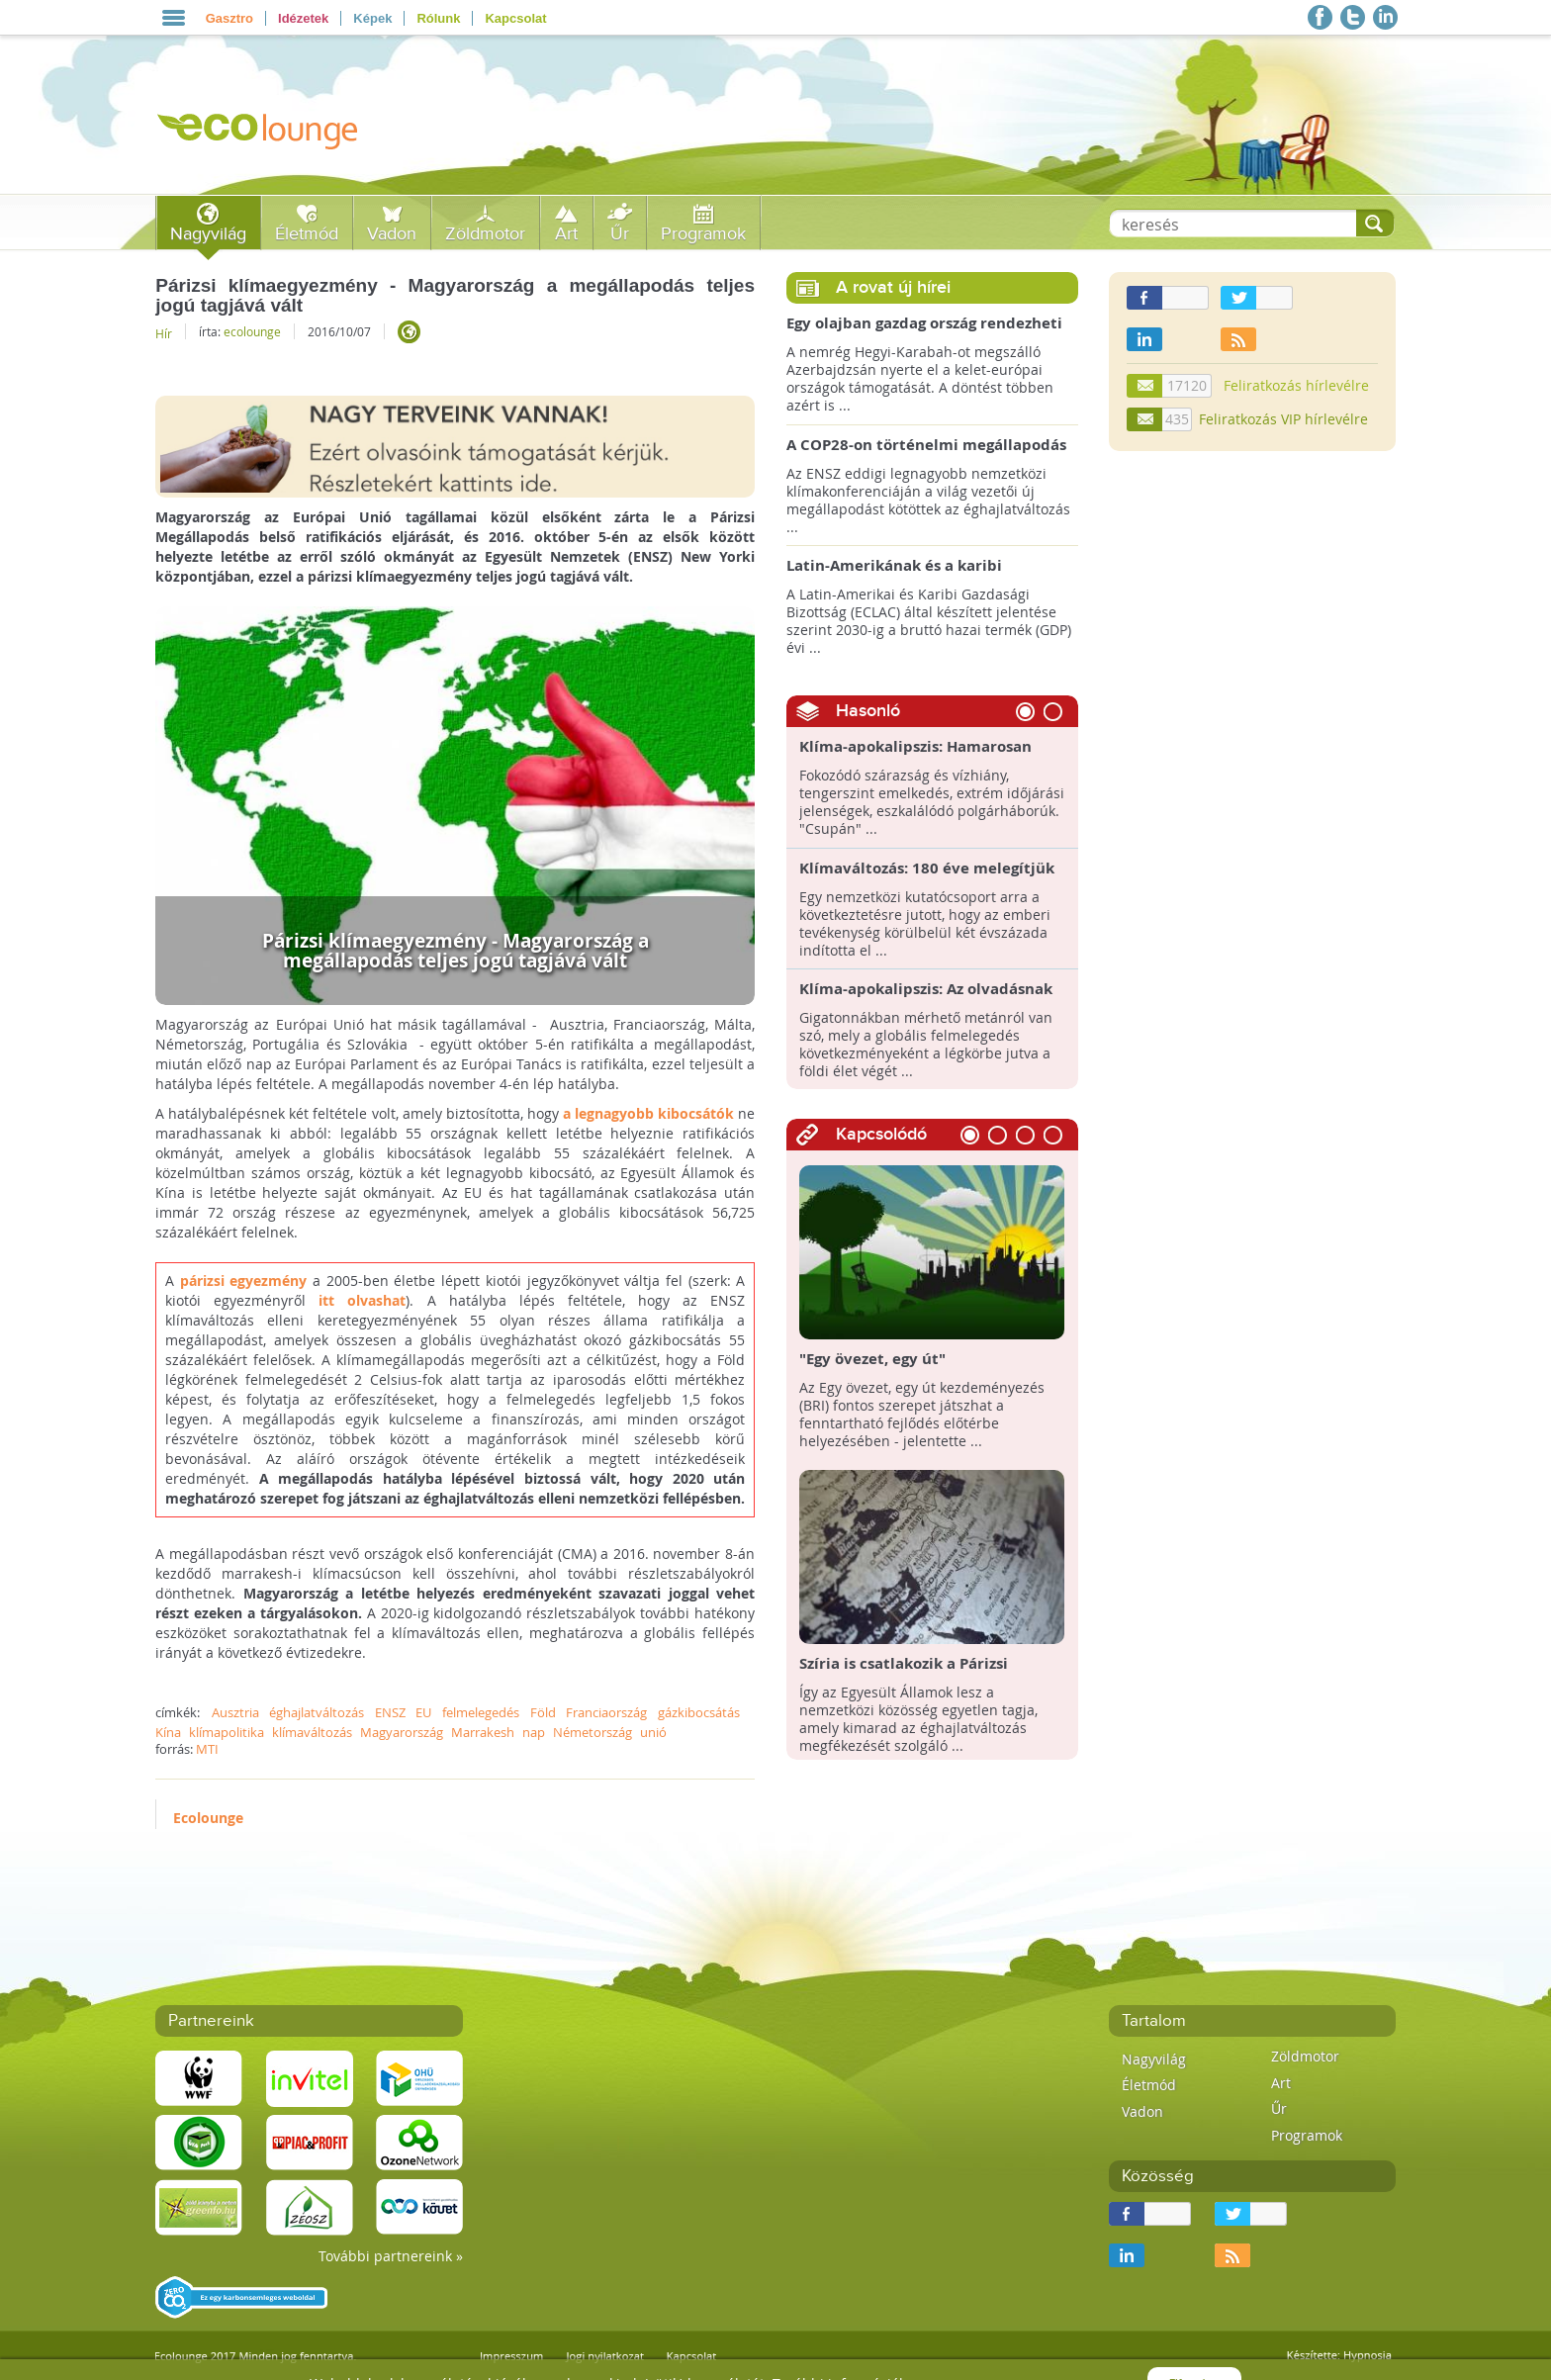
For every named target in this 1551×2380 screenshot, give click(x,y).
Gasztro (229, 18)
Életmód (306, 234)
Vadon (391, 234)
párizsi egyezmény (244, 1280)
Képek (372, 18)
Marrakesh (482, 1732)
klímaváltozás (312, 1732)
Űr (619, 234)
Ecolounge (208, 1817)
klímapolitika (226, 1732)
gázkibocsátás (699, 1712)
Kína (168, 1732)
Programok (703, 234)
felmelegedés (480, 1712)
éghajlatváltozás (316, 1712)
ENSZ (390, 1712)
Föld (543, 1712)
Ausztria (235, 1712)
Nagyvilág (208, 234)
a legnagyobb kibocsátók (648, 1113)
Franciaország (606, 1712)
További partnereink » (391, 2255)
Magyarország (401, 1732)
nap (533, 1732)
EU (423, 1712)
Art (566, 234)
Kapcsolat (515, 18)
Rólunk (438, 18)
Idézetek (303, 18)
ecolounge (252, 331)
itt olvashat (362, 1300)
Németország (592, 1732)
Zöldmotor (485, 234)
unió (653, 1732)
